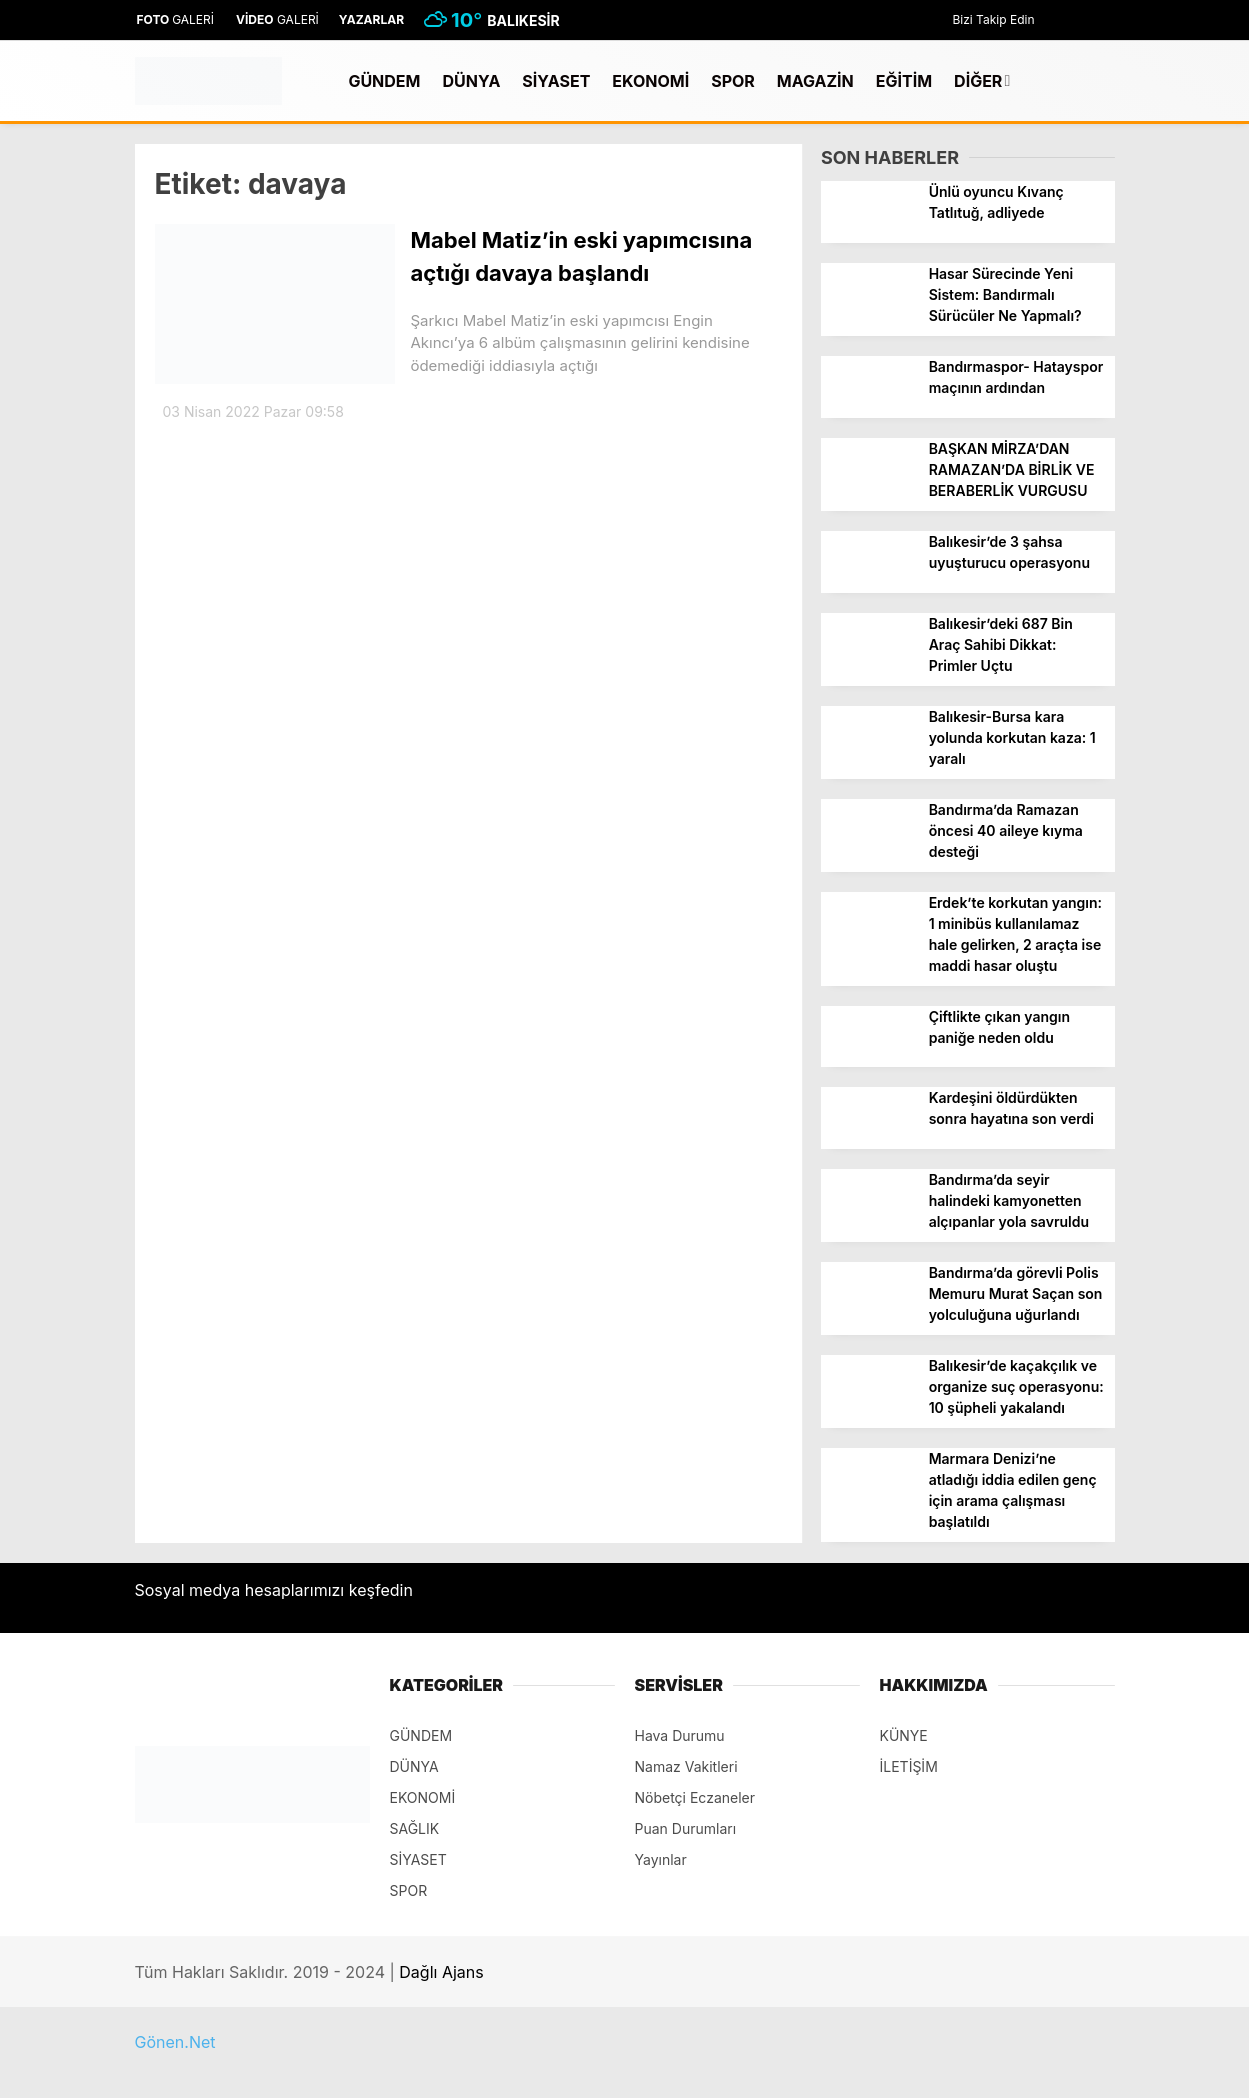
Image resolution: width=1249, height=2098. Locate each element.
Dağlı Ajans (441, 1972)
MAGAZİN (815, 81)
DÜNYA (471, 81)
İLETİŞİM (909, 1766)
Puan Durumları (686, 1828)
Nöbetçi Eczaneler (695, 1797)
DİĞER (978, 81)
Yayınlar (661, 1859)
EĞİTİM (904, 81)
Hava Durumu (680, 1735)
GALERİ (175, 19)
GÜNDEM (384, 81)
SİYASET (556, 81)
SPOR (733, 81)
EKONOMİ (650, 81)
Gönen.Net (175, 2042)
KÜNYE (904, 1735)
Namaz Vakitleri (686, 1766)
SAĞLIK (415, 1828)
